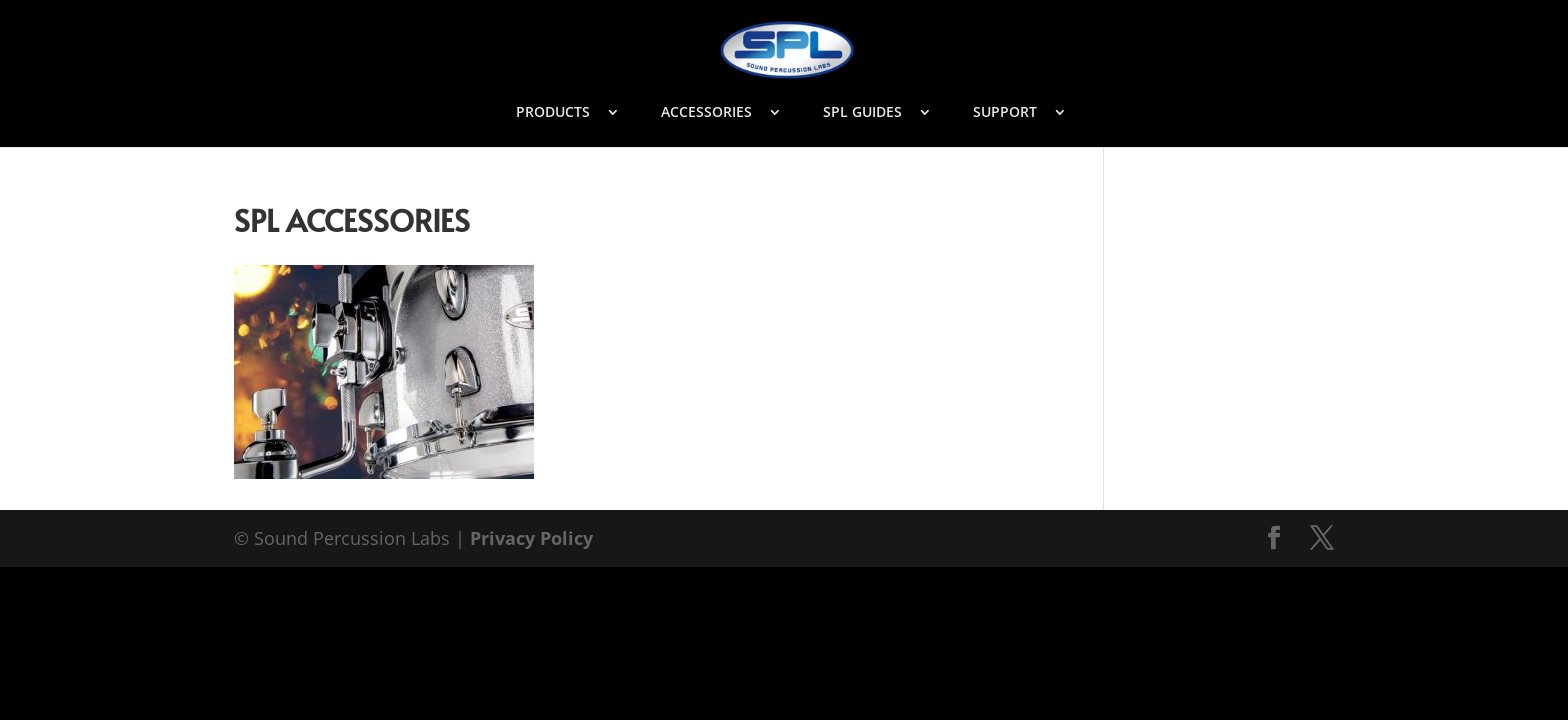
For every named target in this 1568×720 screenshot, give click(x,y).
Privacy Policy (531, 538)
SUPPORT (1005, 113)
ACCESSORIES (706, 113)
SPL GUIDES (862, 113)
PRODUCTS (553, 113)
